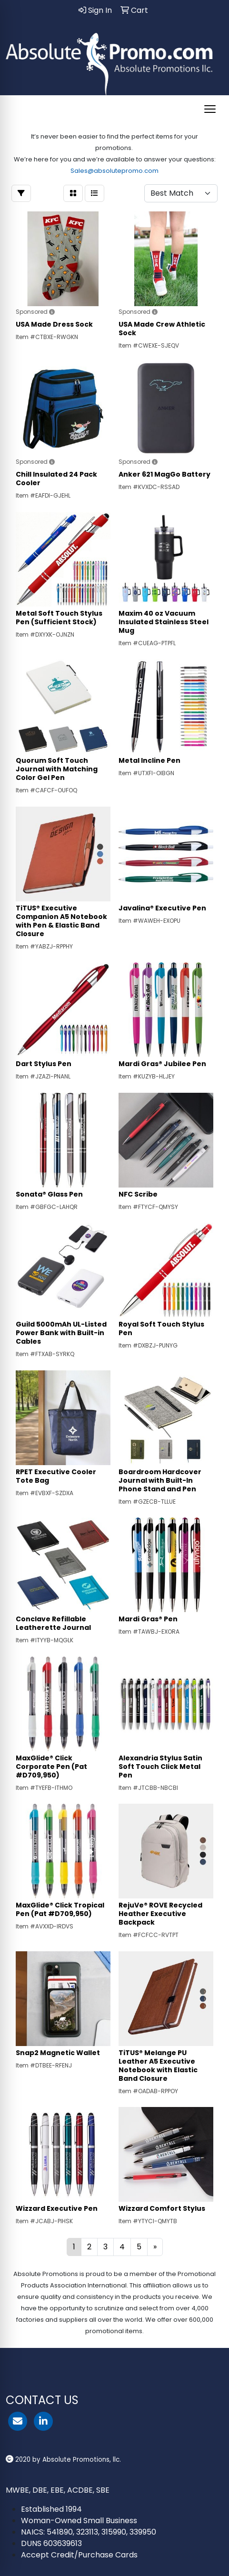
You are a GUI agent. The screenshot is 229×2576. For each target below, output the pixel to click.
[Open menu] (209, 109)
